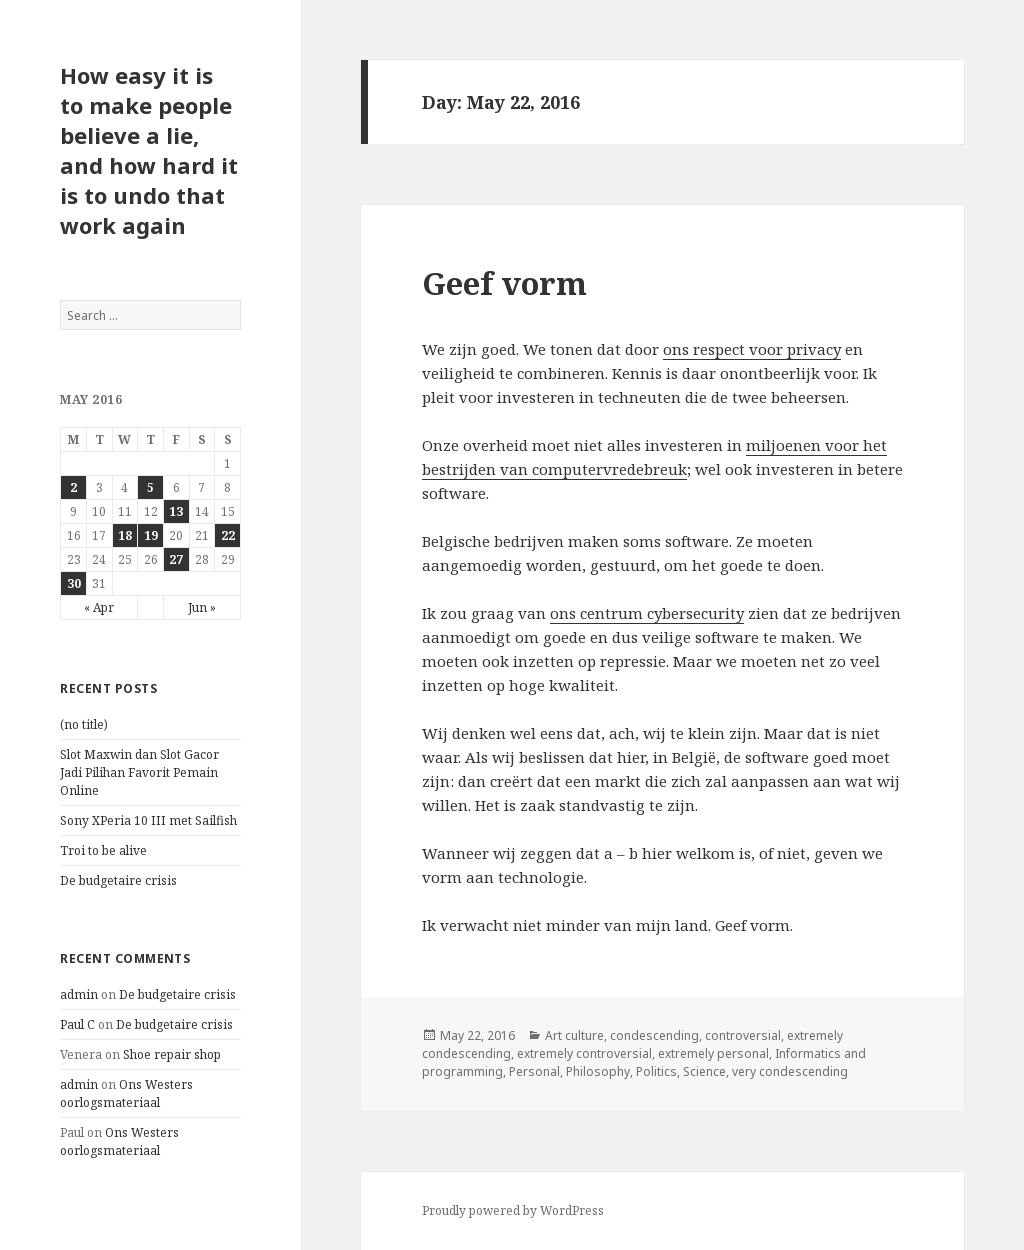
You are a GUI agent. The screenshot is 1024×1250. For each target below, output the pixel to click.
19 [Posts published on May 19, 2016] (151, 535)
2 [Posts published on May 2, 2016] (73, 487)
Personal (534, 1071)
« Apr (99, 607)
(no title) (84, 724)
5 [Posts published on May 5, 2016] (150, 487)
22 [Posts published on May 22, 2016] (228, 535)
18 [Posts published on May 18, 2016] (125, 535)
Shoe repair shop (172, 1054)
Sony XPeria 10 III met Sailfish (148, 820)
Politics (656, 1071)
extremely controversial (584, 1053)
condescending (654, 1035)
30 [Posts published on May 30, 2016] (74, 583)
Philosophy (598, 1071)
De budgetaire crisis (118, 880)
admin (79, 994)
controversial (743, 1035)
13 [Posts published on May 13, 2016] (176, 511)
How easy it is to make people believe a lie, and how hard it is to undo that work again (149, 150)
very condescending (790, 1071)
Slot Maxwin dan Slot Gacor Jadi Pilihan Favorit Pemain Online (139, 772)
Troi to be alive (103, 850)
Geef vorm (504, 283)
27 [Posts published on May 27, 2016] (176, 559)
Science (704, 1071)
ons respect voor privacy (752, 349)
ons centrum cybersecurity (647, 613)
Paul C (77, 1024)
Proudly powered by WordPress (513, 1210)
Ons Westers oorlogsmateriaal (126, 1093)
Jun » (202, 607)
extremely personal (713, 1053)
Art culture (574, 1035)
